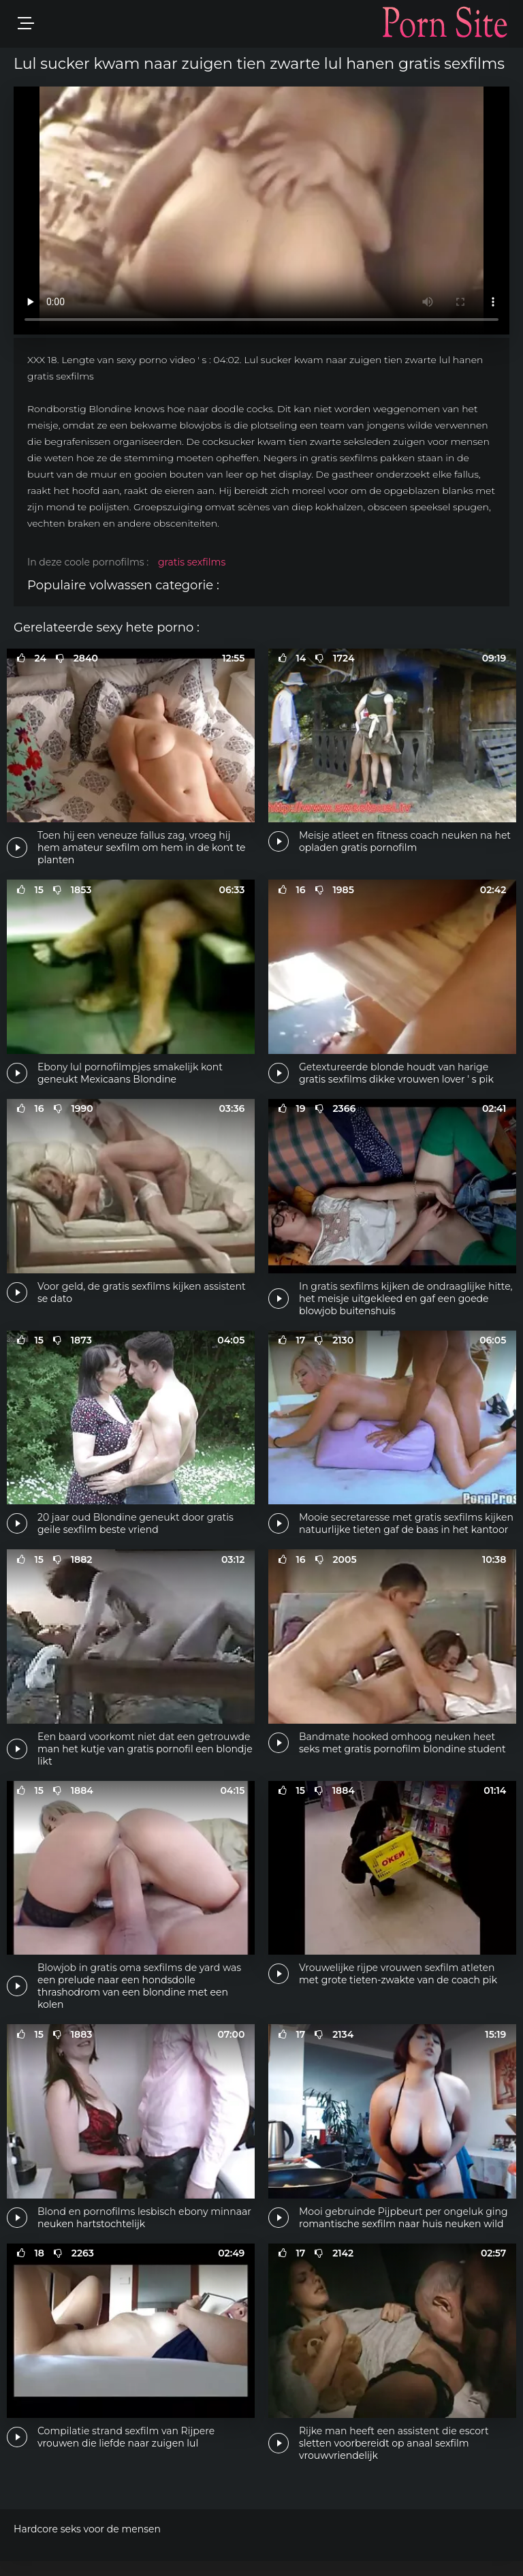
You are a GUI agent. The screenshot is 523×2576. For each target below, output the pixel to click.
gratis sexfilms (191, 562)
